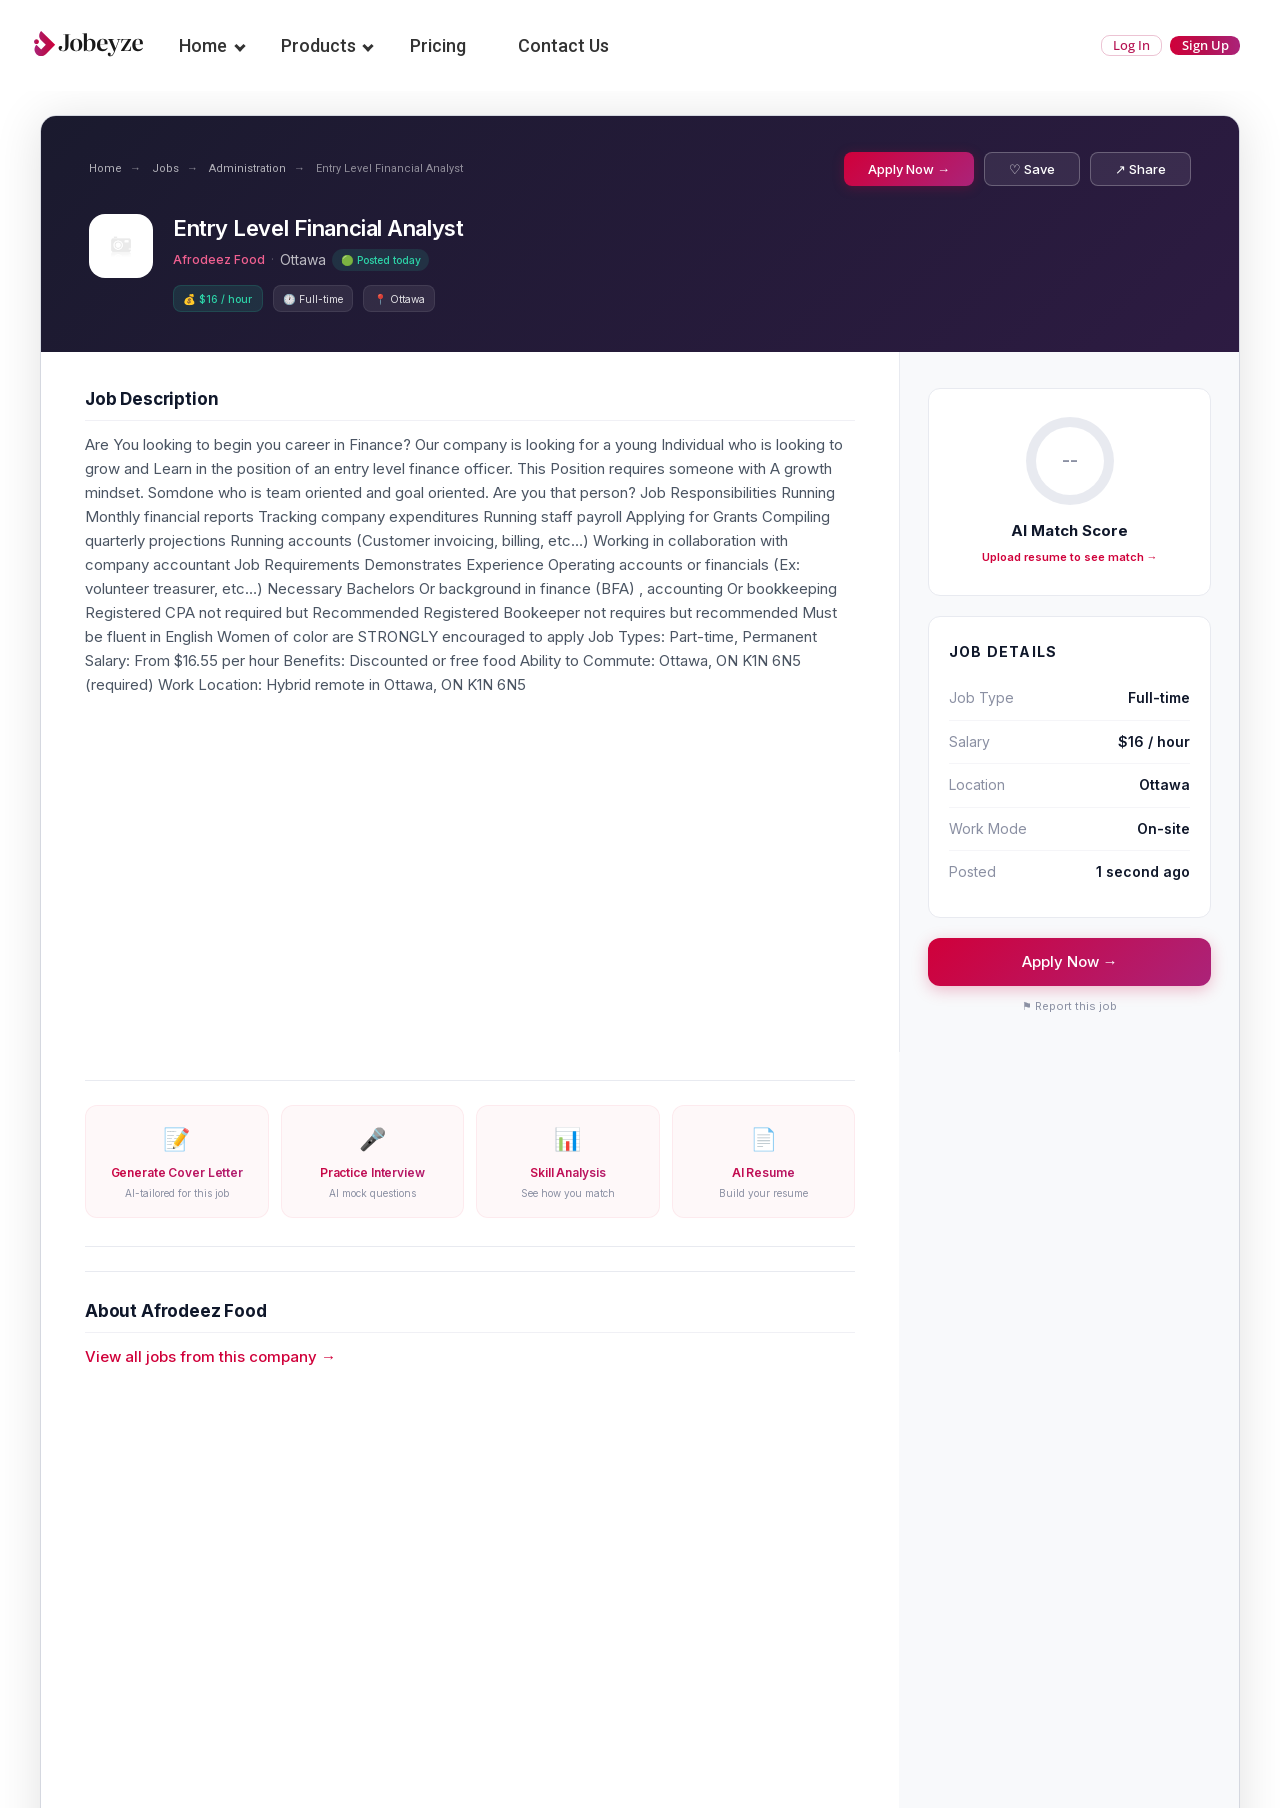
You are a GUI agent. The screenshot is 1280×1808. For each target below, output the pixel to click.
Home (215, 45)
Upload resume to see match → (1070, 561)
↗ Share (1140, 169)
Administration (247, 168)
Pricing (450, 45)
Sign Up (1192, 45)
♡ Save (1032, 169)
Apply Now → (909, 169)
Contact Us (575, 45)
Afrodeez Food (224, 259)
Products (330, 45)
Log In (1093, 45)
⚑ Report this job (1069, 1010)
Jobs (165, 168)
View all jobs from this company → (210, 1360)
